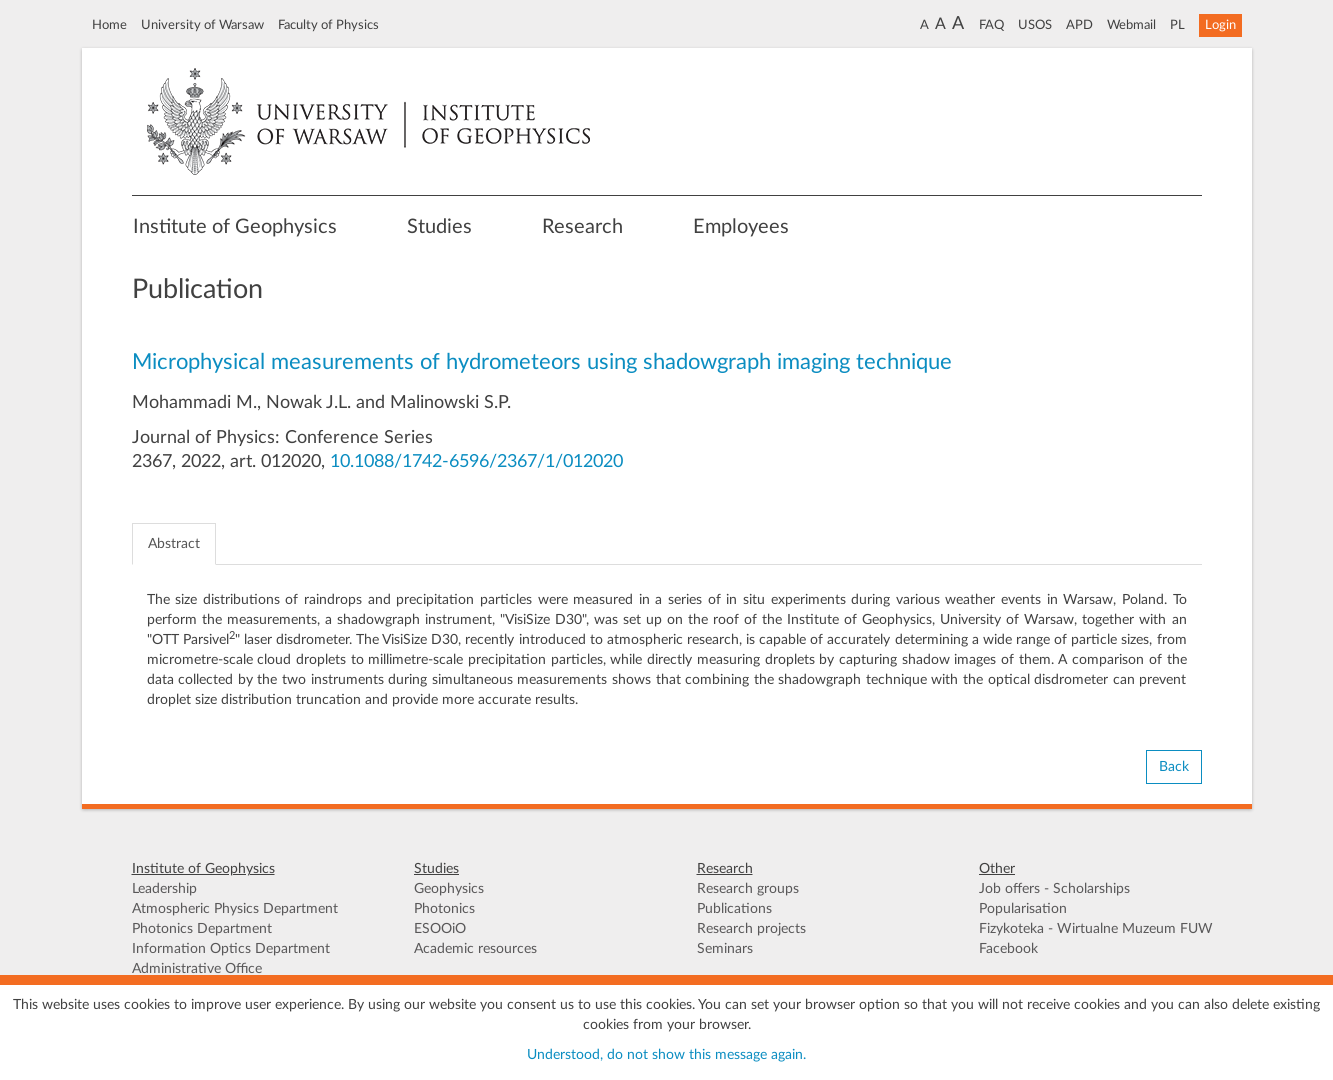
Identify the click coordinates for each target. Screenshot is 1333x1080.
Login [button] (1220, 25)
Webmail (1131, 25)
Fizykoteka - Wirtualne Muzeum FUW (1096, 929)
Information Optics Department (231, 949)
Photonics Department (202, 929)
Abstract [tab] (174, 544)
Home (109, 25)
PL (1177, 25)
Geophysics (449, 889)
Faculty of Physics (328, 25)
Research (582, 227)
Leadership (164, 889)
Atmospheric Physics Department (235, 909)
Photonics (444, 909)
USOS (1035, 25)
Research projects (751, 929)
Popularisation (1023, 909)
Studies (439, 227)
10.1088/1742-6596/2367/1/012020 (476, 462)
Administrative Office (197, 969)
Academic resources (475, 949)
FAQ (991, 25)
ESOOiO (440, 929)
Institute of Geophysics (235, 227)
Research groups (748, 889)
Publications (734, 909)
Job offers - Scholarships (1054, 889)
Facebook (1008, 949)
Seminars (725, 949)
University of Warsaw (202, 25)
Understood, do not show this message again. (666, 1055)
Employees (741, 227)
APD (1079, 25)
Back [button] (1174, 767)
